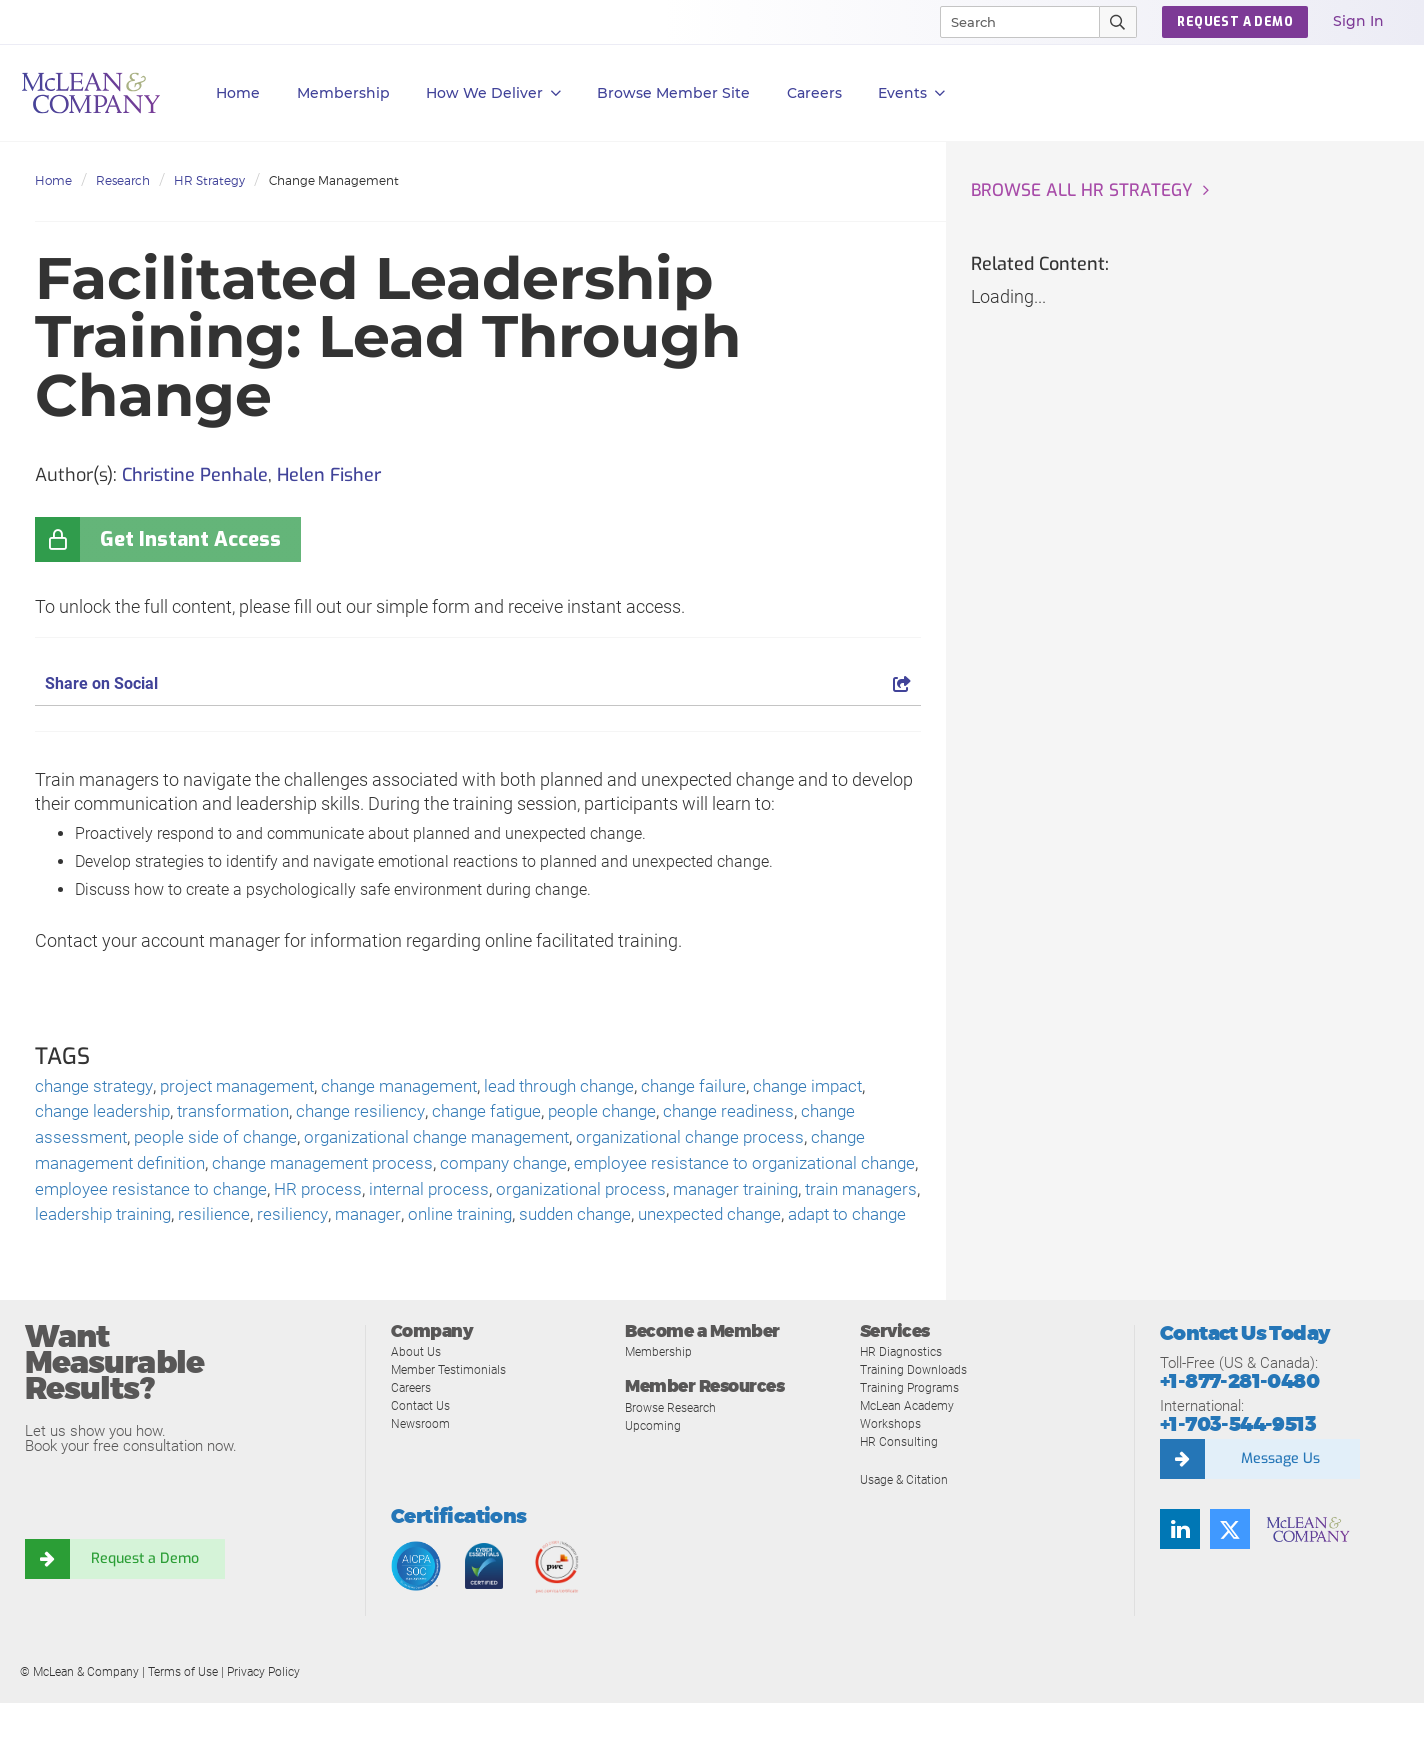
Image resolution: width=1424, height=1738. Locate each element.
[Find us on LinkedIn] (1180, 1564)
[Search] (1011, 22)
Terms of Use (183, 1707)
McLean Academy (911, 1440)
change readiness (766, 1114)
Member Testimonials (453, 1404)
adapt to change (164, 1249)
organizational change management (457, 1141)
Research (123, 180)
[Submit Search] (1118, 22)
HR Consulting (900, 1476)
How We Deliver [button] (493, 93)
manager (508, 1222)
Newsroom (422, 1458)
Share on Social (478, 683)
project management (250, 1087)
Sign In (1358, 21)
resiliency (430, 1222)
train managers (95, 1222)
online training (605, 1222)
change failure (737, 1087)
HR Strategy (209, 180)
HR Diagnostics (904, 1386)
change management (423, 1087)
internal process (509, 1195)
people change (633, 1114)
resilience (350, 1222)
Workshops (892, 1458)
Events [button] (911, 93)
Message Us (1280, 1494)
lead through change (594, 1087)
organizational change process (727, 1141)
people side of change (223, 1141)
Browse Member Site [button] (673, 93)
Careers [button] (814, 93)
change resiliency (378, 1114)
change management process (342, 1168)
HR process (395, 1195)
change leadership (106, 1114)
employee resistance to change (221, 1195)
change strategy (98, 1087)
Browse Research (675, 1442)
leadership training (234, 1222)
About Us (417, 1386)
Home (238, 93)
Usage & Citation (907, 1514)
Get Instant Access (190, 539)
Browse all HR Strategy (1085, 191)
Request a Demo (145, 1594)
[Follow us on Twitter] (1230, 1564)
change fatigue (510, 1114)
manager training (832, 1195)
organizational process (668, 1195)
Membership (343, 93)
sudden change (728, 1222)
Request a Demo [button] (1235, 22)
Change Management (334, 180)
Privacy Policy (263, 1707)
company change (534, 1168)
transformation (244, 1114)
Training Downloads (916, 1404)
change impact (858, 1087)
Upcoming (654, 1460)
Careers (413, 1422)
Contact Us (422, 1440)
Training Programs (912, 1422)
